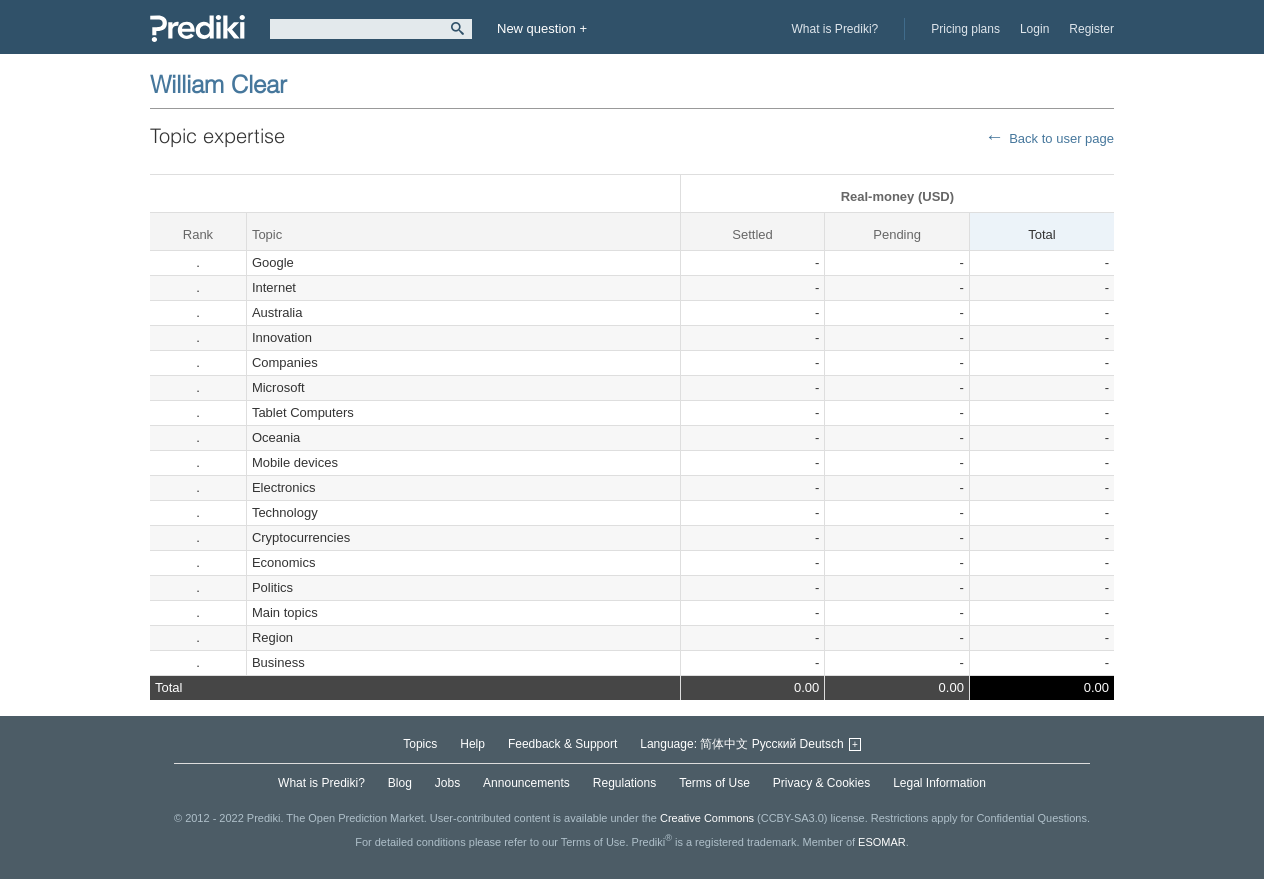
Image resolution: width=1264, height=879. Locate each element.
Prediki (197, 28)
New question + (542, 28)
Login (1034, 29)
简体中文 (724, 744)
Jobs (447, 783)
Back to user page (1061, 138)
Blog (400, 783)
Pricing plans (965, 29)
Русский (774, 744)
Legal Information (939, 783)
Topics (420, 744)
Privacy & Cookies (821, 783)
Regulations (624, 783)
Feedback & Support (562, 744)
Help (472, 744)
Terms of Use (714, 783)
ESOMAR (882, 842)
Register (1091, 29)
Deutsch (822, 744)
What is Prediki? (835, 29)
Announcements (526, 783)
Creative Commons (707, 818)
